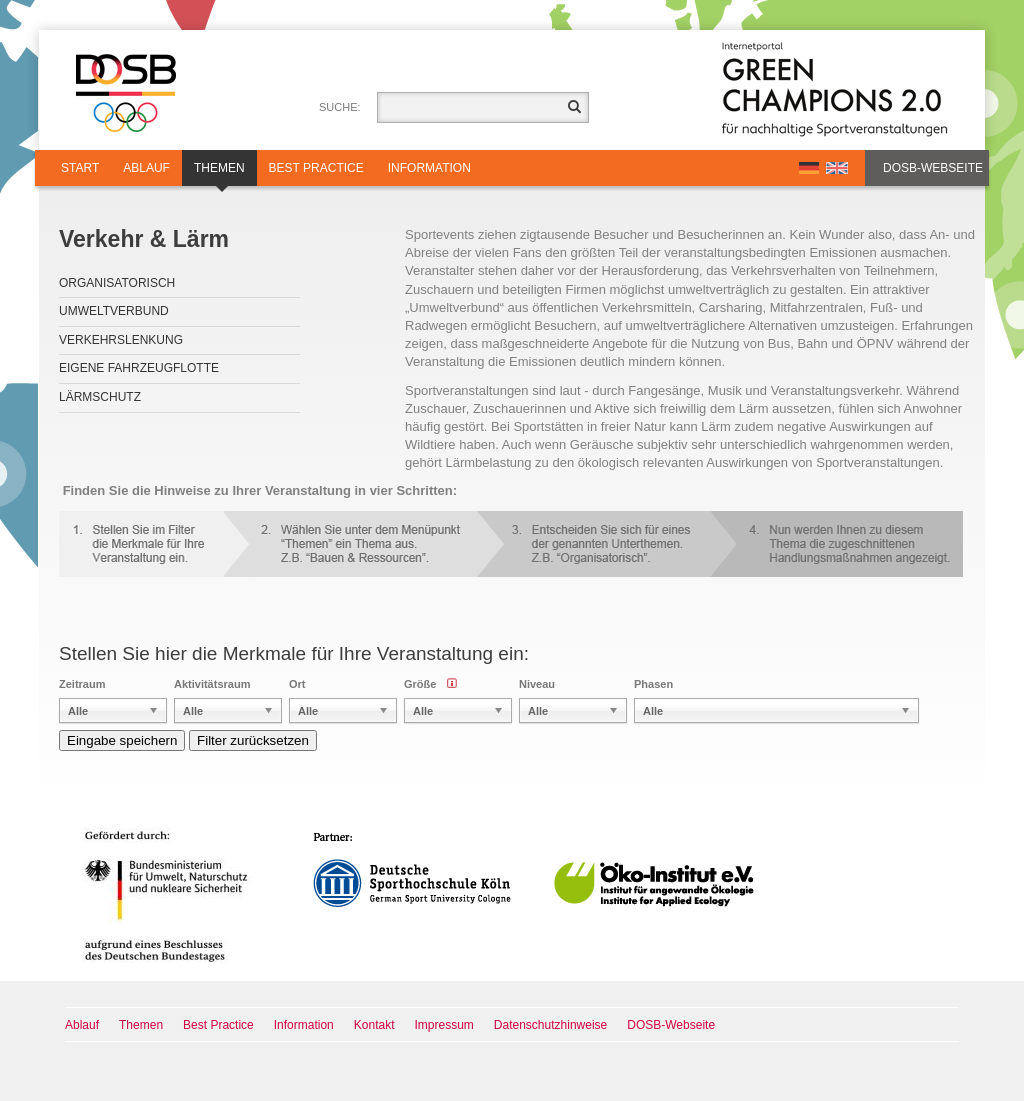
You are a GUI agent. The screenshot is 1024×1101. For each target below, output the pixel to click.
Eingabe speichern (122, 740)
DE (809, 168)
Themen (219, 173)
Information (429, 168)
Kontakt (374, 1025)
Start (80, 168)
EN (837, 168)
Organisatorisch (117, 283)
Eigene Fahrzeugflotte (139, 368)
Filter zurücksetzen (253, 740)
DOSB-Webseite (933, 168)
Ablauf (146, 168)
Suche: (340, 107)
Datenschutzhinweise (550, 1025)
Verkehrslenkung (121, 340)
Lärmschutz (100, 397)
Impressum (444, 1025)
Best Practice (316, 168)
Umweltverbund (114, 311)
